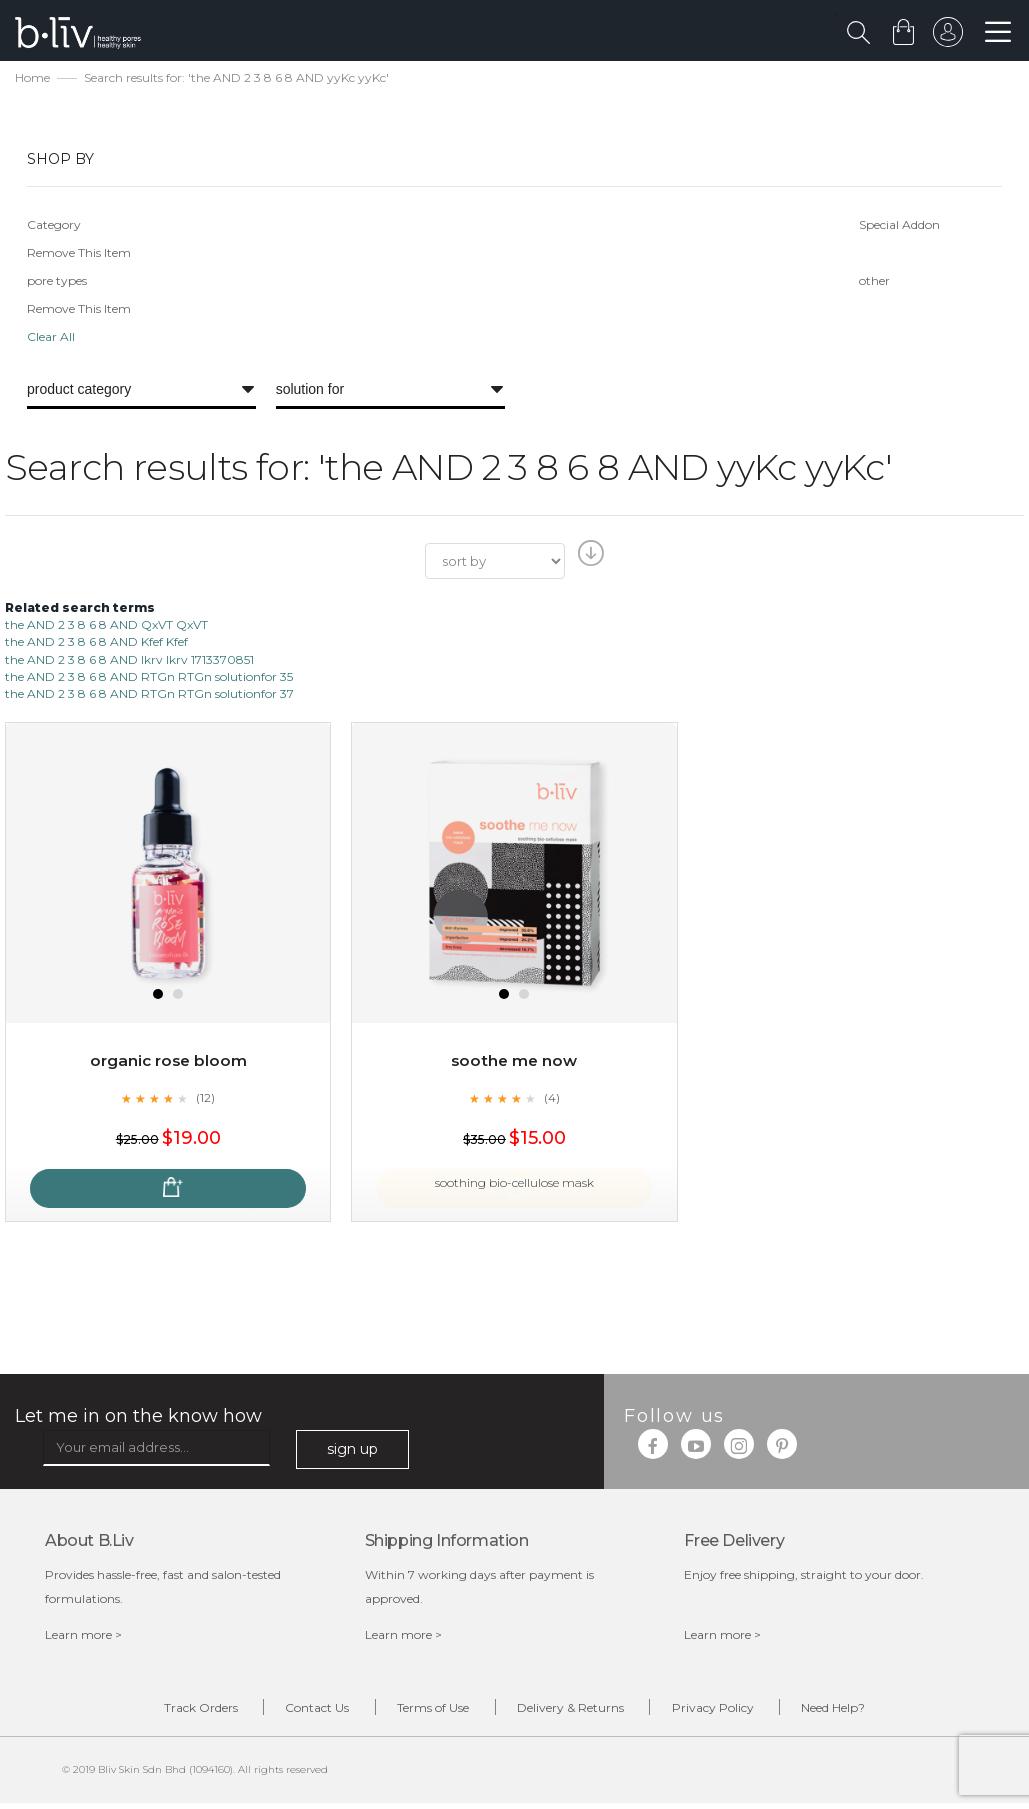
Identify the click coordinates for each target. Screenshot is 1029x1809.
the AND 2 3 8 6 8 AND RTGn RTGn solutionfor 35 (149, 678)
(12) (206, 1100)
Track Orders (163, 1711)
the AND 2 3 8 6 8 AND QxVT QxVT (106, 627)
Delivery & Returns (578, 1711)
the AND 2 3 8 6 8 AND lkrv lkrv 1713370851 (129, 661)
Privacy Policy (736, 1711)
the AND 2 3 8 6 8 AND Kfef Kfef (96, 644)
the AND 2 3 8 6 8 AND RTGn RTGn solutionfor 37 (149, 695)
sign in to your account (946, 37)
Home (32, 80)
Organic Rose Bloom (168, 1063)
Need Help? (872, 1711)
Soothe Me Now (514, 1063)
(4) (552, 1100)
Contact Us (295, 1711)
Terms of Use (426, 1711)
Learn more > (83, 1637)
